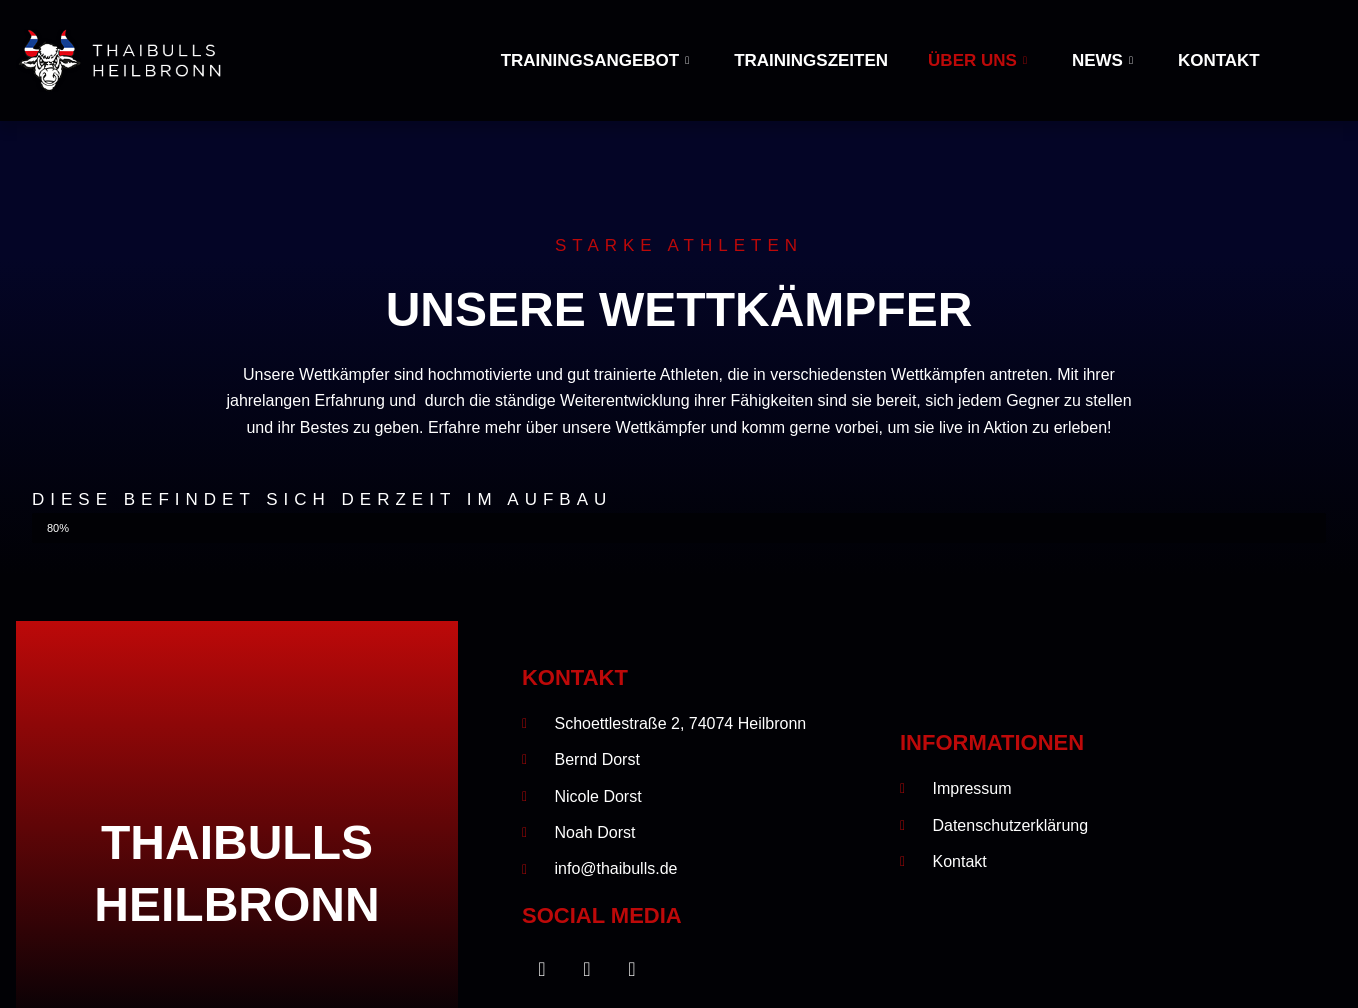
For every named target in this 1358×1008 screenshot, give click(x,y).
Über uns (980, 60)
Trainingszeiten (811, 60)
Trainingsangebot (598, 60)
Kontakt (1219, 60)
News (1105, 60)
